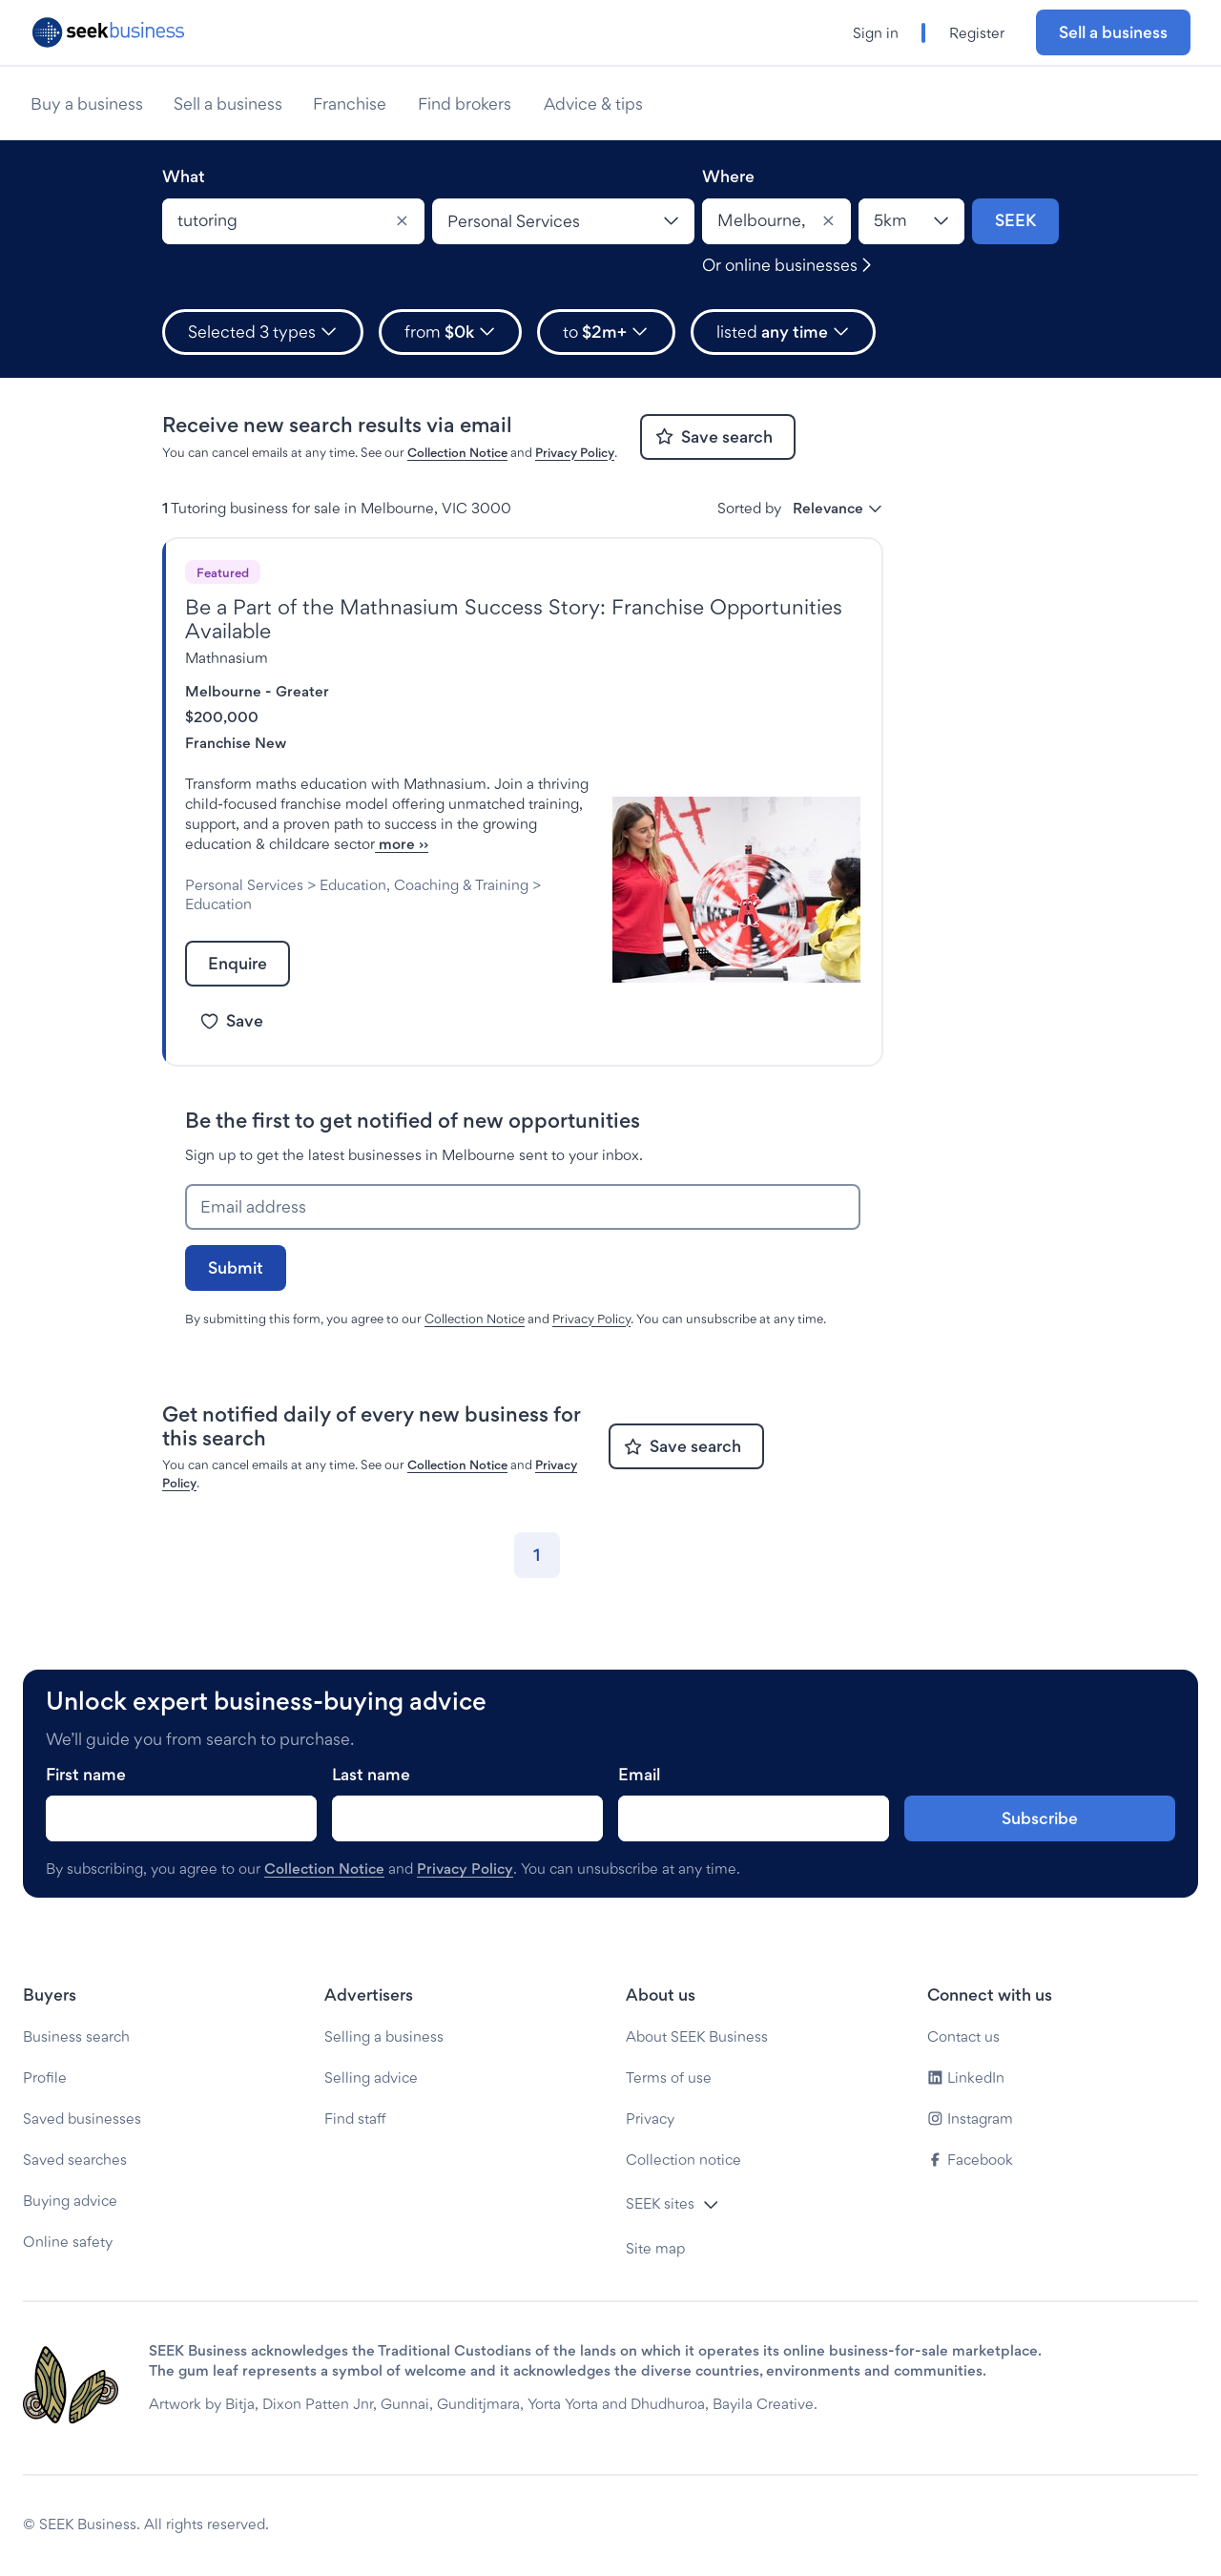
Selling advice (371, 2077)
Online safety (68, 2242)
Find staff (355, 2118)
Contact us (963, 2036)
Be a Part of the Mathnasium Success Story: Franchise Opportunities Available (513, 618)
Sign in (876, 33)
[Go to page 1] (537, 1555)
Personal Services (244, 885)
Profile (45, 2077)
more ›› (401, 844)
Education (218, 904)
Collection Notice (457, 452)
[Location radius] (911, 221)
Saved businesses (82, 2118)
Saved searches (75, 2159)
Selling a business (384, 2036)
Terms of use (669, 2077)
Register (976, 33)
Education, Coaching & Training (424, 885)
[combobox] (293, 221)
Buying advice (70, 2201)
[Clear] (401, 221)
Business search (76, 2036)
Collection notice (683, 2159)
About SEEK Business (697, 2036)
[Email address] (522, 1207)
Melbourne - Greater (257, 691)
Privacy (650, 2118)
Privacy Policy (574, 452)
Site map (655, 2248)
